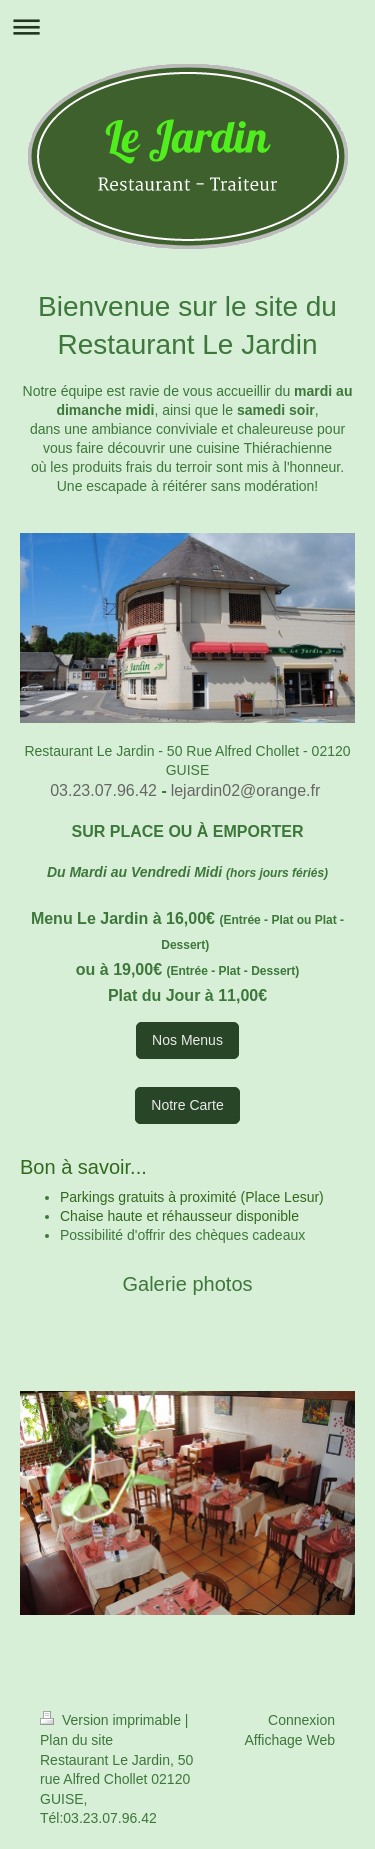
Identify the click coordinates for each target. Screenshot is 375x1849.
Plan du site (76, 1740)
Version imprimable (112, 1720)
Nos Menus (187, 1040)
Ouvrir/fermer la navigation (187, 26)
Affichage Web (289, 1740)
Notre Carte (187, 1105)
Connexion (301, 1720)
